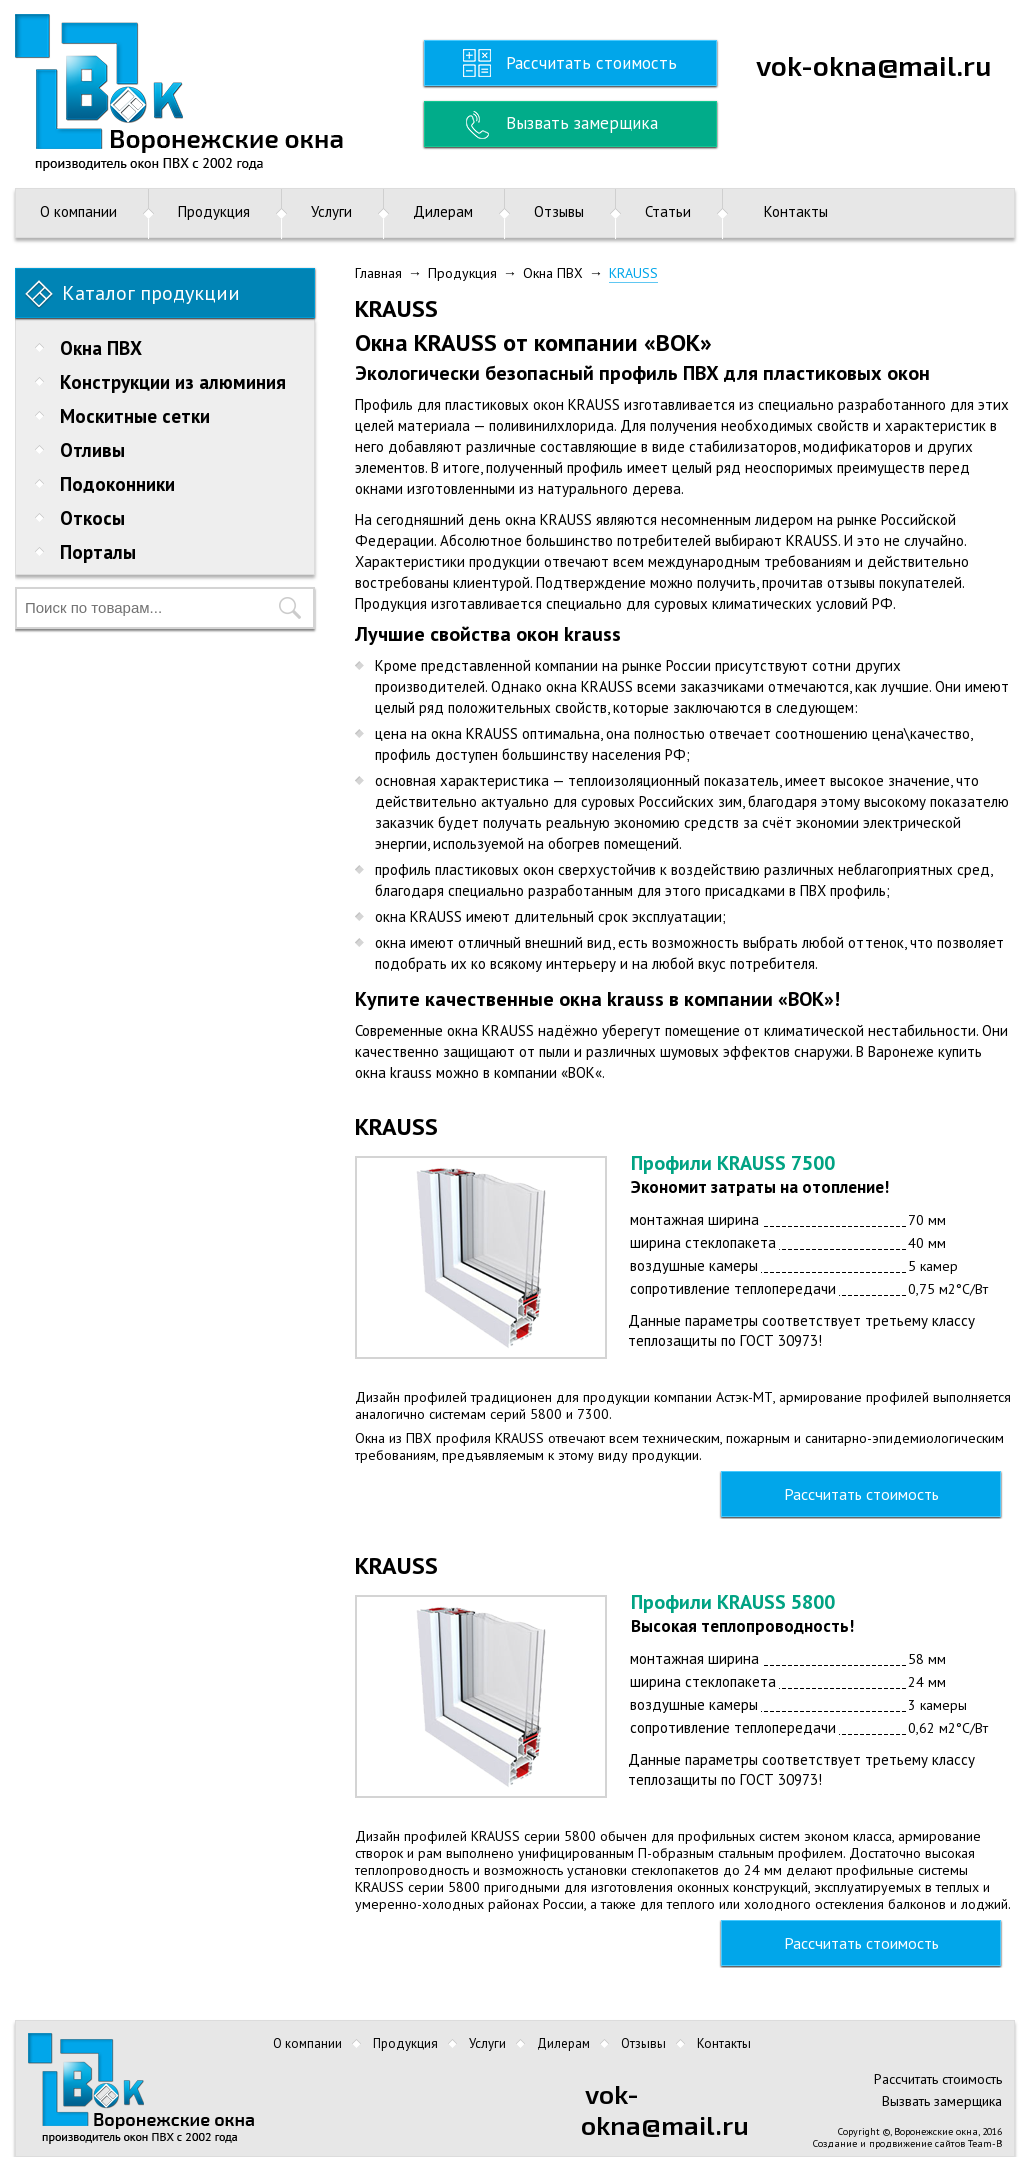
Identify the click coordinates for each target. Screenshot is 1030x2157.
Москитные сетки (135, 416)
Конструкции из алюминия (173, 382)
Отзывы (559, 211)
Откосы (92, 518)
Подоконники (117, 484)
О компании (78, 211)
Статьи (668, 211)
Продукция (214, 211)
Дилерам (443, 211)
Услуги (331, 211)
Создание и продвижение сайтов (889, 2143)
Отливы (92, 450)
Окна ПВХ (101, 348)
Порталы (98, 552)
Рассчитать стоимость (591, 63)
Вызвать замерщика (582, 123)
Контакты (796, 211)
